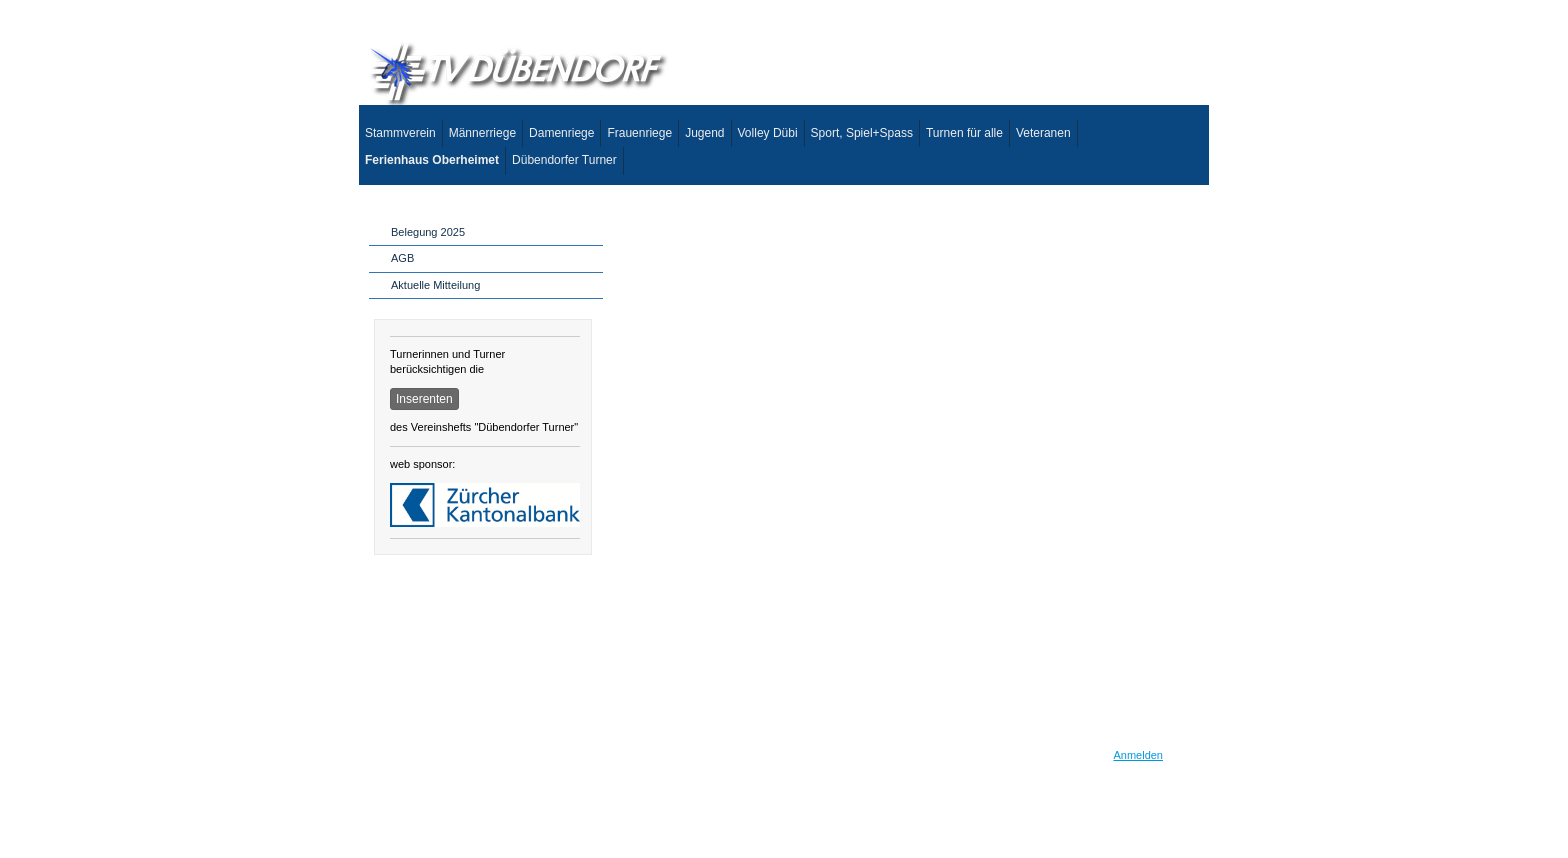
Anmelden (1138, 755)
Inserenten (424, 399)
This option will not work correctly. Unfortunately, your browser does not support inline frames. (904, 470)
